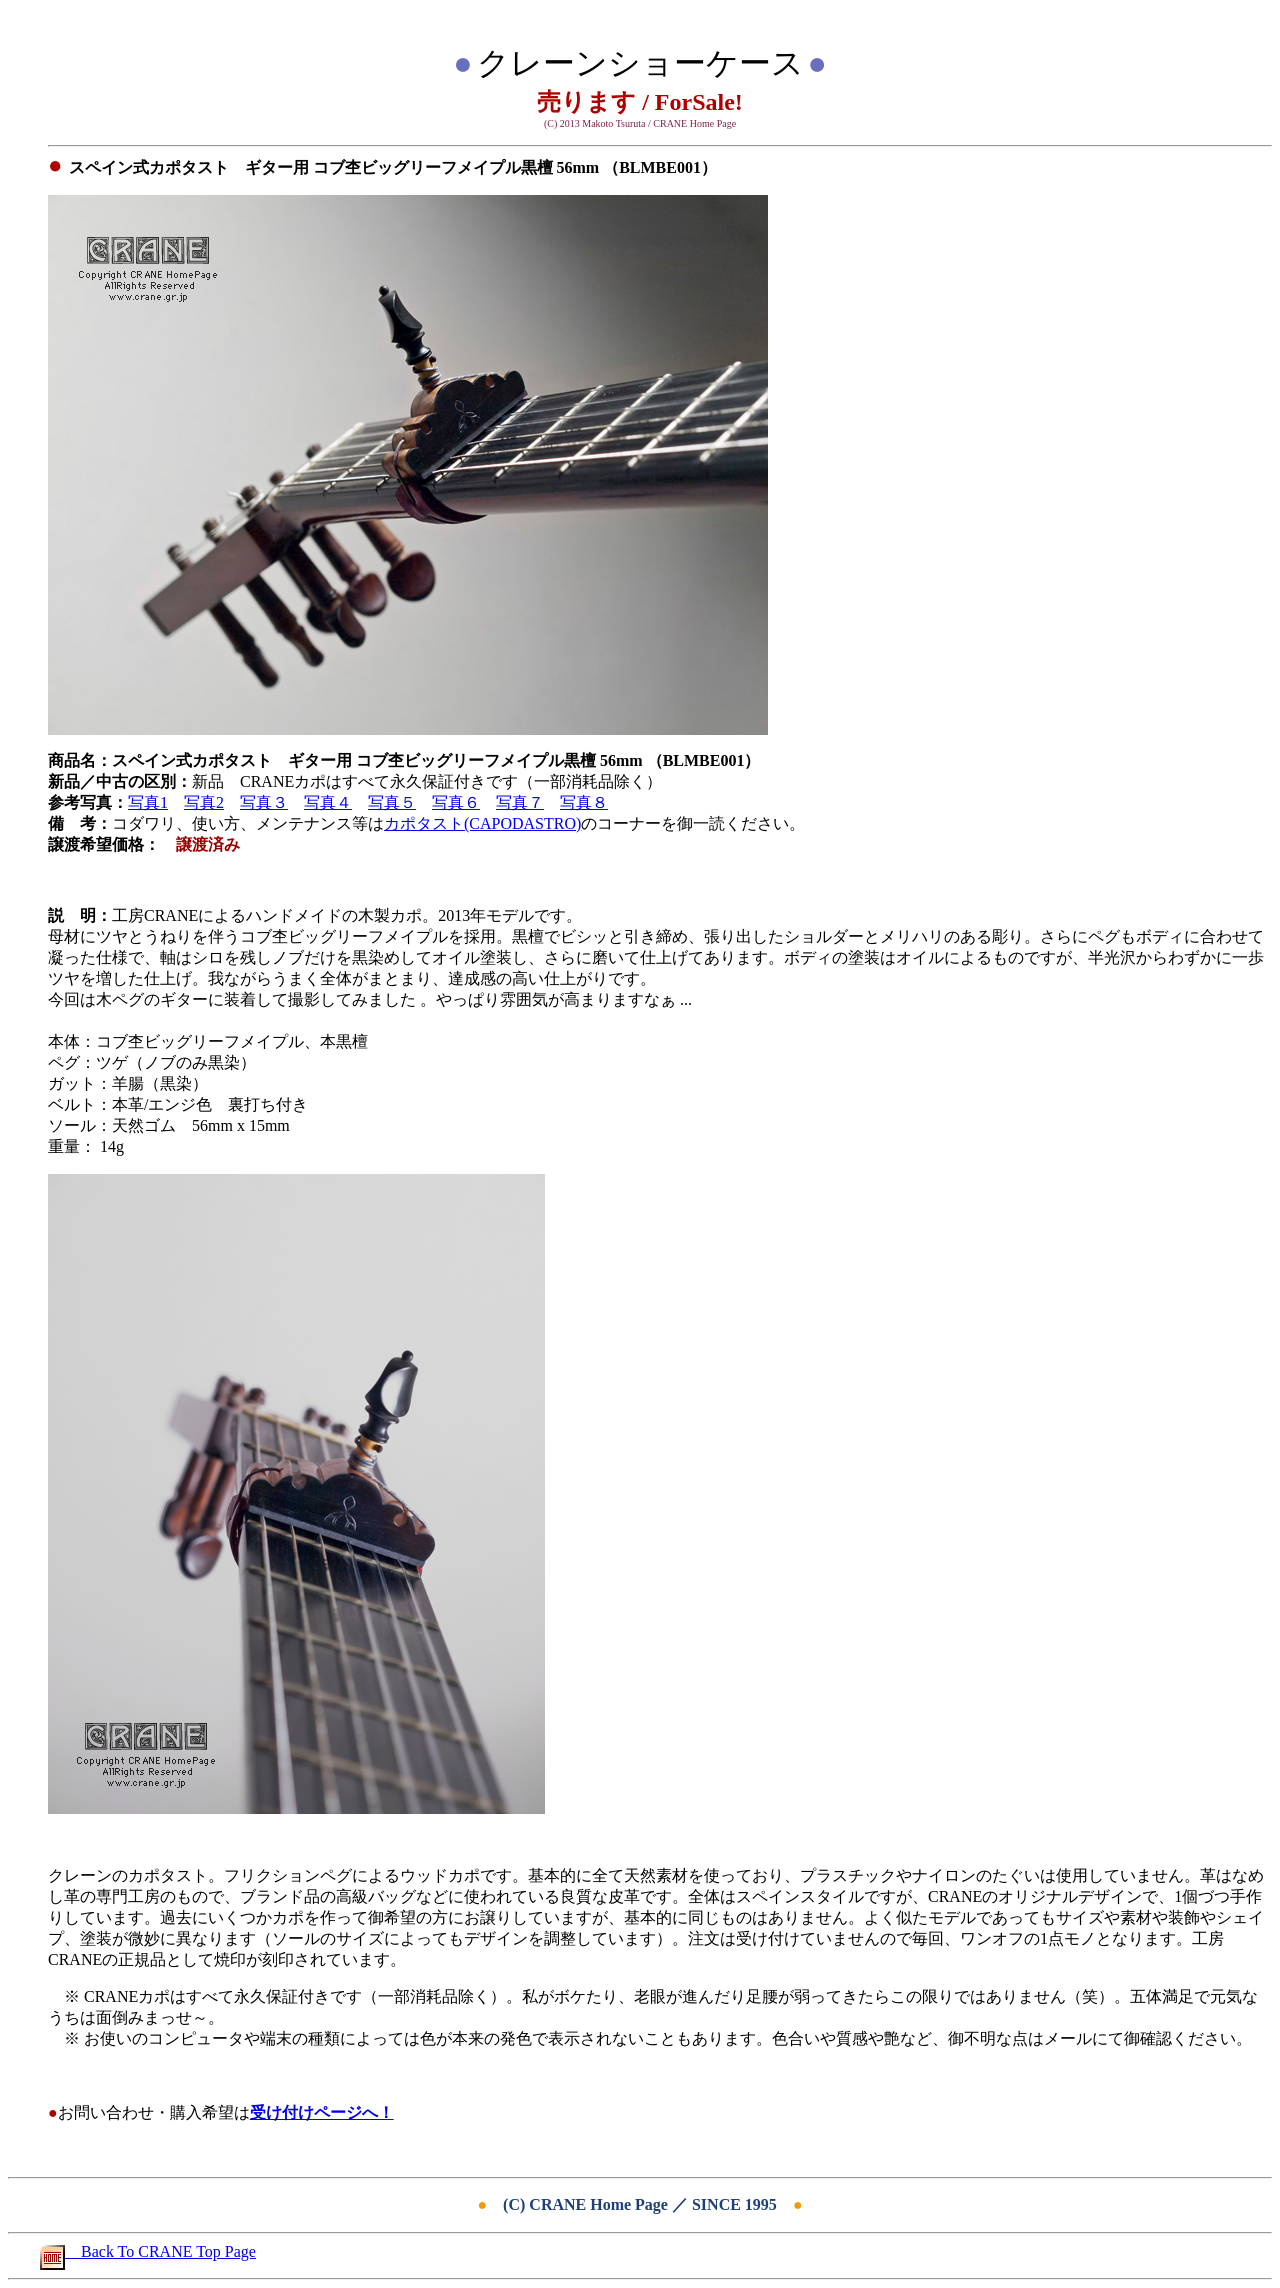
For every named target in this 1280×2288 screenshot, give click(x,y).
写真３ (264, 802)
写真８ (584, 802)
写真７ (520, 802)
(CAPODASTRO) (522, 823)
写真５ (392, 802)
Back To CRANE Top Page (148, 2251)
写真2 (204, 802)
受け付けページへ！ (322, 2112)
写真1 (148, 802)
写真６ (456, 802)
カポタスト (424, 823)
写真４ (328, 802)
